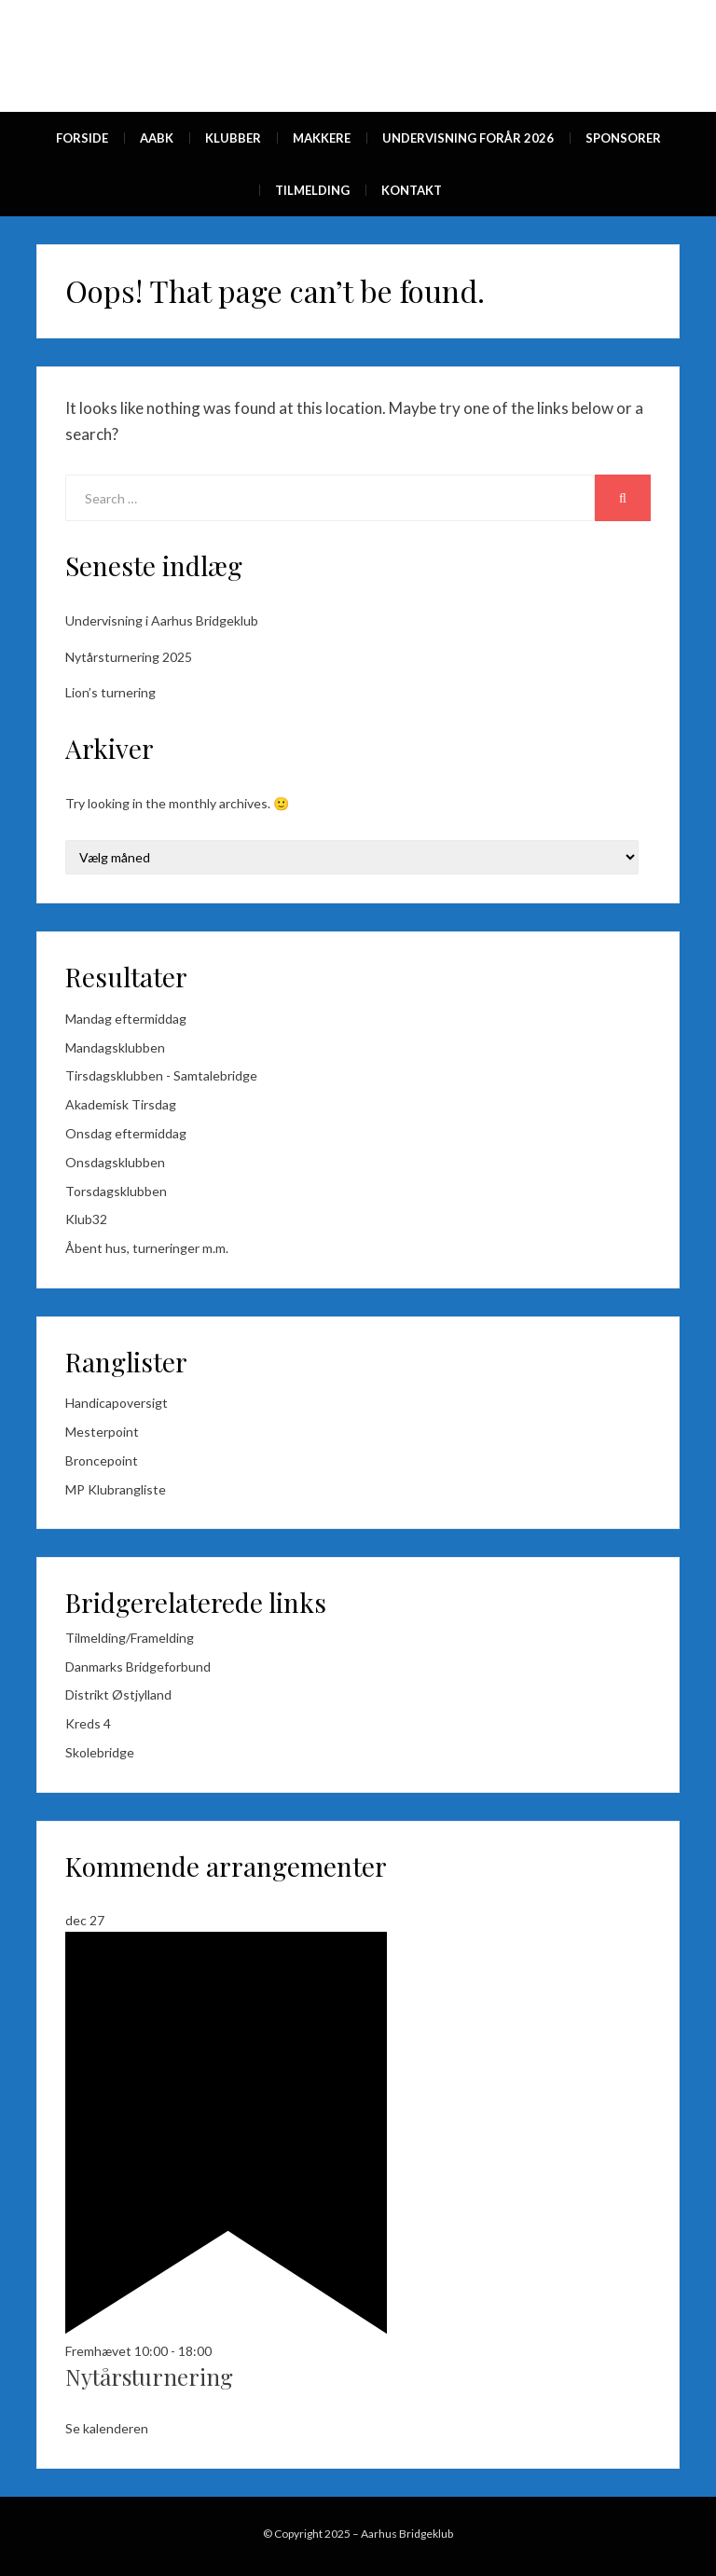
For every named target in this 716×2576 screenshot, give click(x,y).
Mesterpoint (102, 1432)
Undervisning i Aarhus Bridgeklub (161, 620)
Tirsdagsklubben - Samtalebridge (161, 1075)
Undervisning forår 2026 (468, 138)
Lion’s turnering (110, 692)
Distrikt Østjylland (118, 1694)
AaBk (156, 138)
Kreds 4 (88, 1723)
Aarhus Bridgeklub (407, 2534)
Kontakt (411, 190)
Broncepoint (101, 1460)
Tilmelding (312, 190)
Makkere (322, 138)
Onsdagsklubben (115, 1162)
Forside (82, 138)
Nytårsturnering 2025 (128, 657)
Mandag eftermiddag (125, 1018)
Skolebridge (99, 1752)
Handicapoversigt (116, 1403)
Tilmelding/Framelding (129, 1638)
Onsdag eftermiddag (125, 1133)
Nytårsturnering (149, 2376)
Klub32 (86, 1219)
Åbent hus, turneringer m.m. (146, 1248)
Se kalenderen (106, 2428)
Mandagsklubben (115, 1047)
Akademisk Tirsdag (120, 1104)
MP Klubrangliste (115, 1489)
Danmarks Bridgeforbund (138, 1666)
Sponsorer (623, 138)
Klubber (233, 138)
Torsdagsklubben (116, 1191)
